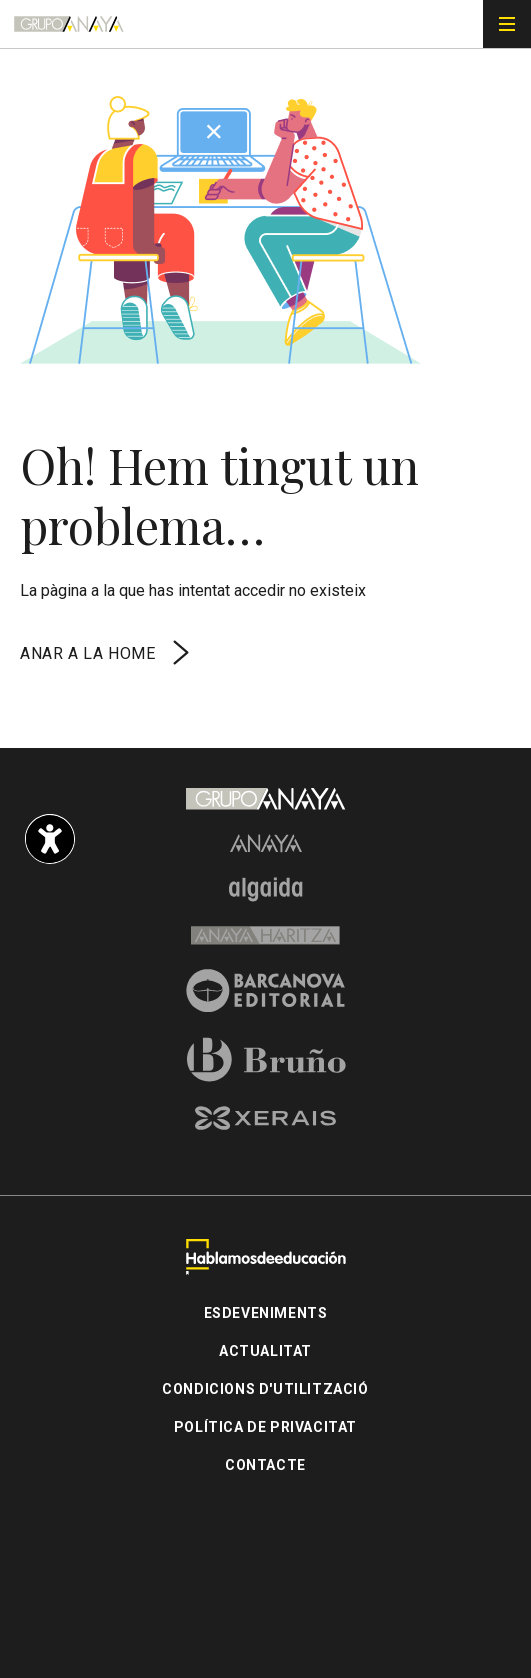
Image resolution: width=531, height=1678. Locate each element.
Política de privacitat (265, 1427)
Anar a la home (107, 653)
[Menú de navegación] (507, 24)
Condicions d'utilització (265, 1389)
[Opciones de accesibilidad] (50, 839)
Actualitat (265, 1351)
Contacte (265, 1465)
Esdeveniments (266, 1313)
